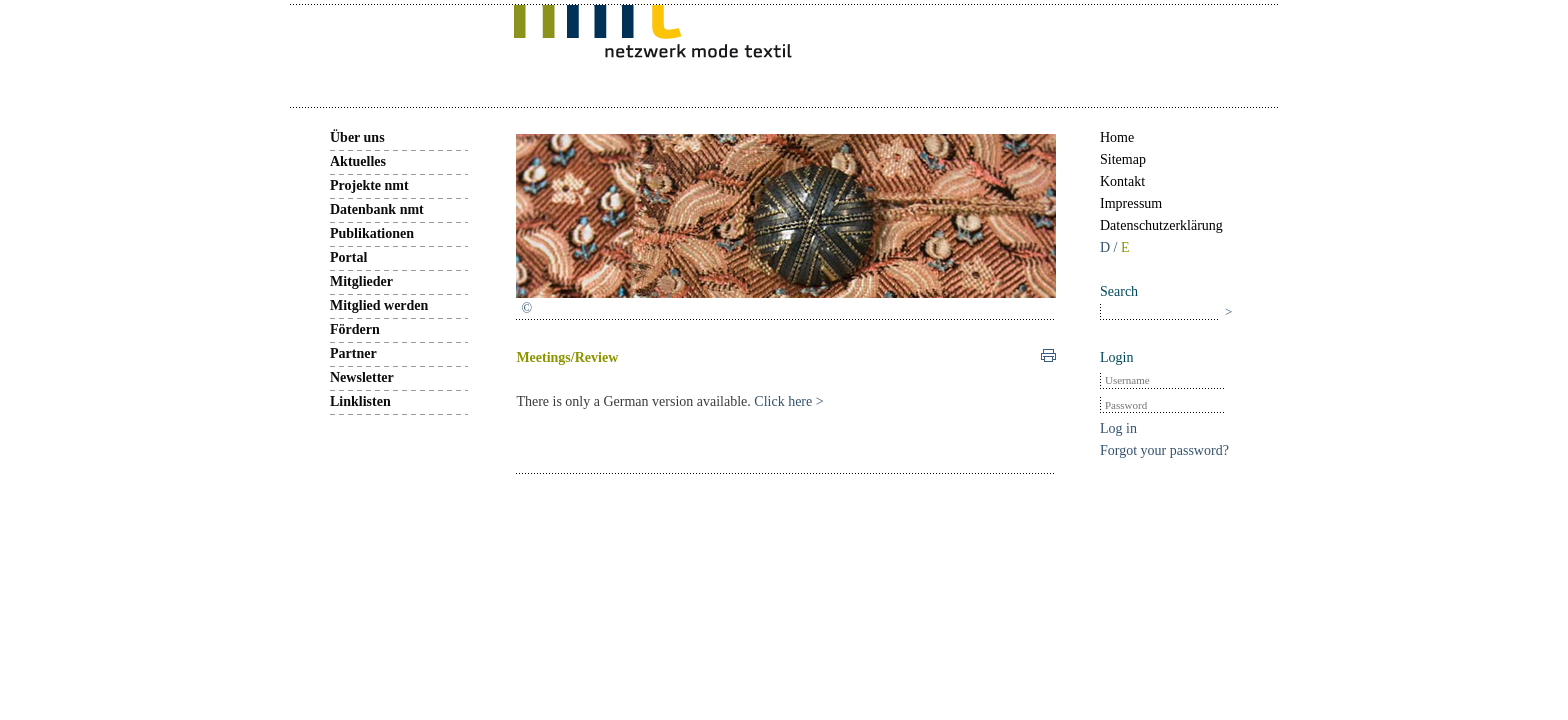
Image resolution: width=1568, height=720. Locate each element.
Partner (353, 353)
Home (1117, 137)
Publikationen (372, 233)
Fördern (355, 329)
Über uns (357, 137)
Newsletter (362, 377)
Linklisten (360, 401)
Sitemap (1123, 159)
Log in (1118, 428)
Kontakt (1122, 181)
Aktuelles (358, 161)
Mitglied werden (379, 305)
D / (1110, 247)
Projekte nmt (369, 185)
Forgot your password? (1164, 450)
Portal (348, 257)
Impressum (1131, 203)
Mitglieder (361, 281)
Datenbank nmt (377, 209)
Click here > (788, 401)
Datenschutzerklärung (1161, 225)
